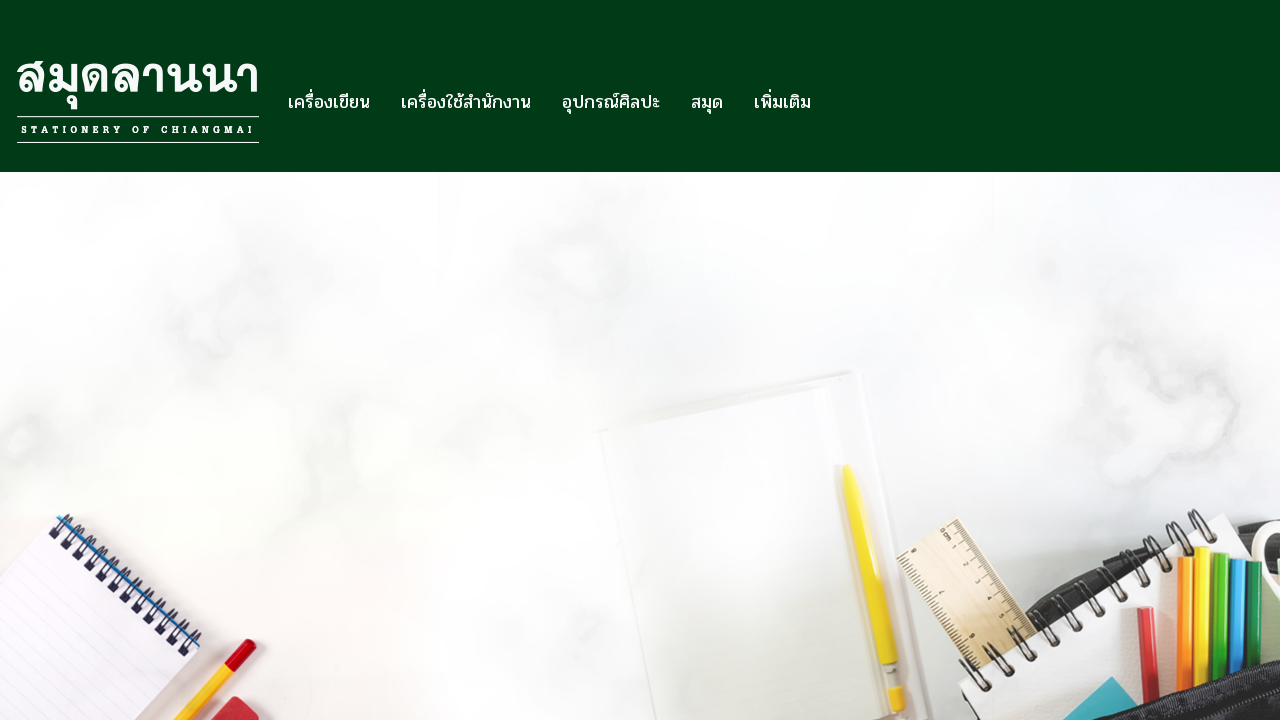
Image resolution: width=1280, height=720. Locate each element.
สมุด (707, 102)
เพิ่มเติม (782, 102)
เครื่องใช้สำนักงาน (466, 102)
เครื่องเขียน (329, 102)
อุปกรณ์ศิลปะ (611, 102)
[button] (844, 102)
